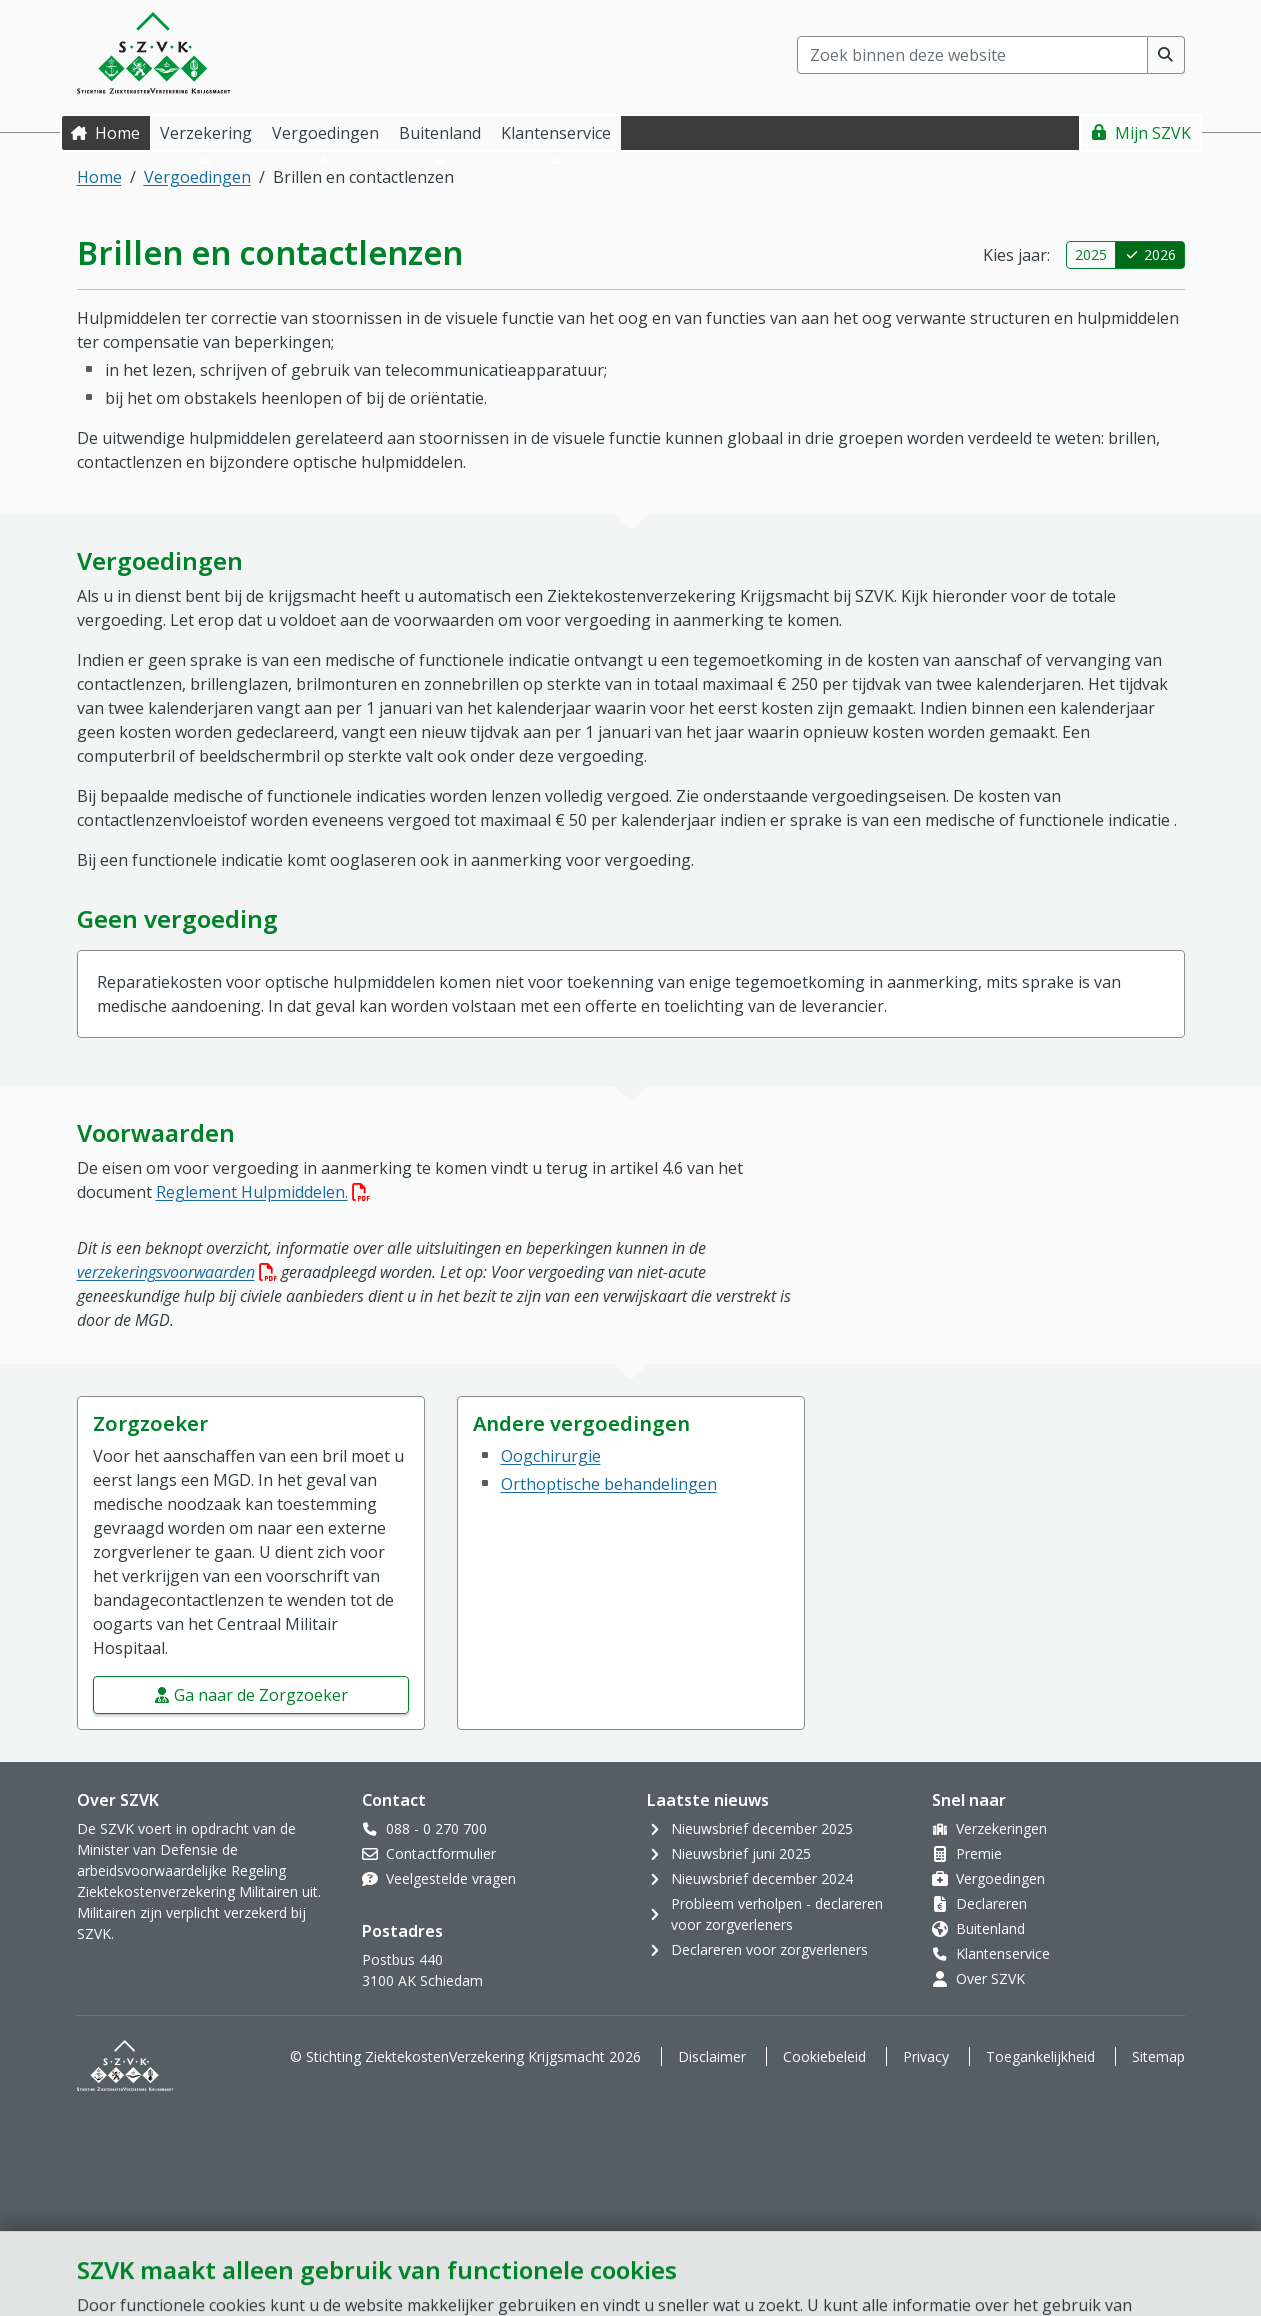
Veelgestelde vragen (451, 1878)
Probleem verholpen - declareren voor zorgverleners (777, 1914)
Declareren (991, 1903)
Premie (979, 1853)
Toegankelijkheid (1040, 2056)
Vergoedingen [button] (325, 133)
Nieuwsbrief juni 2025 (741, 1853)
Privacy (926, 2056)
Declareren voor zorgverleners (769, 1949)
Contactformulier (441, 1853)
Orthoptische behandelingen (609, 1484)
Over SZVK (990, 1978)
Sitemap (1158, 2056)
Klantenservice (1003, 1953)
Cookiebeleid (824, 2056)
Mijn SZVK (1153, 133)
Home (117, 133)
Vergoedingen (197, 177)
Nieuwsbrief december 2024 (762, 1878)
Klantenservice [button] (556, 133)
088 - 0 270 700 (436, 1828)
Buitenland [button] (440, 133)
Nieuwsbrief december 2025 (762, 1828)
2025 (1091, 254)
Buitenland (990, 1928)
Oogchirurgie (551, 1456)
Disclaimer (712, 2056)
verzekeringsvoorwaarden (177, 1272)
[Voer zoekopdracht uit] (1166, 55)
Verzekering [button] (206, 133)
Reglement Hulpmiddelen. (263, 1192)
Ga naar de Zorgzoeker (261, 1695)
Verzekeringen (1001, 1828)
